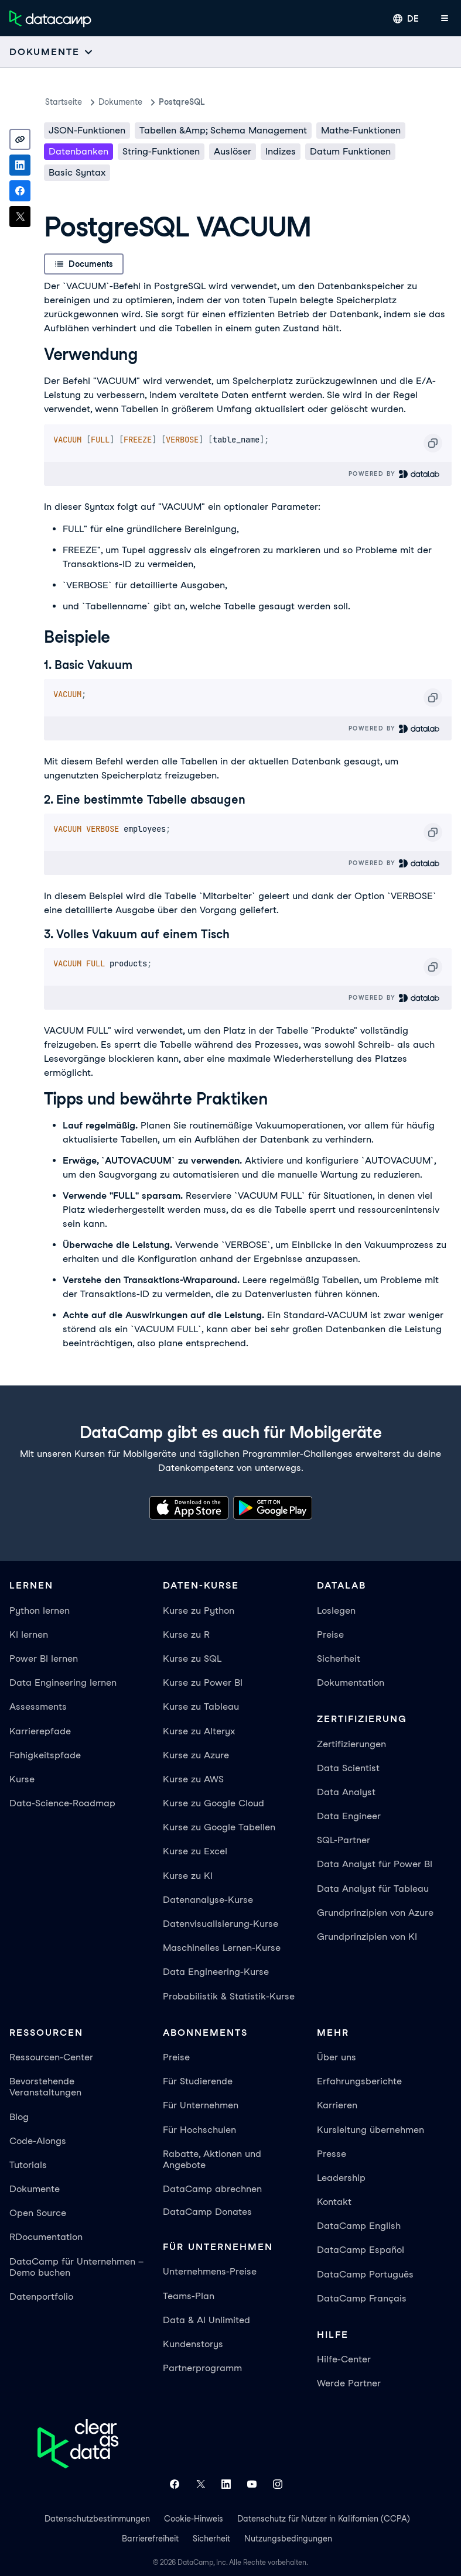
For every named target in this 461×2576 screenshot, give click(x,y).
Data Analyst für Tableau (373, 1888)
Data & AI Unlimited (206, 2319)
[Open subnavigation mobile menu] (51, 51)
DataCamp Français (362, 2298)
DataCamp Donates (207, 2211)
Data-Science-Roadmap (62, 1803)
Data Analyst (346, 1792)
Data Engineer (349, 1816)
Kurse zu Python (198, 1610)
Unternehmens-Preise (210, 2271)
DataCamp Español (360, 2249)
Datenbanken (78, 151)
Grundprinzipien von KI (367, 1936)
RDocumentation (46, 2236)
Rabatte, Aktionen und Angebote (212, 2159)
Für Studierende (198, 2081)
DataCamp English (359, 2225)
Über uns (336, 2057)
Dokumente (120, 102)
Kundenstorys (193, 2343)
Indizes (280, 151)
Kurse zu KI (188, 1875)
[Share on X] (19, 216)
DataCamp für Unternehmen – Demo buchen (76, 2267)
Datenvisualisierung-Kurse (220, 1923)
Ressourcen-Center (51, 2057)
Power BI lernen (43, 1658)
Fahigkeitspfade (45, 1755)
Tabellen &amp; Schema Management (223, 130)
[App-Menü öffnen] (445, 18)
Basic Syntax (77, 172)
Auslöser (232, 151)
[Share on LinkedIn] (19, 165)
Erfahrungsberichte (359, 2081)
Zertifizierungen (351, 1744)
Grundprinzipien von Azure (375, 1912)
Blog (19, 2116)
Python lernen (39, 1610)
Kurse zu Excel (195, 1851)
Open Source (37, 2212)
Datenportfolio (41, 2296)
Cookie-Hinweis (193, 2518)
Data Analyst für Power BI (374, 1864)
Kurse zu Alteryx (199, 1731)
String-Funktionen (161, 151)
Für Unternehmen (200, 2105)
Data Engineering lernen (63, 1682)
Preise (330, 1634)
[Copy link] (19, 139)
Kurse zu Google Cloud (213, 1803)
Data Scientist (348, 1768)
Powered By (394, 474)
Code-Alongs (37, 2140)
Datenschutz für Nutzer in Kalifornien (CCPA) (323, 2518)
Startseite (63, 102)
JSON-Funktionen (87, 130)
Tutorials (28, 2164)
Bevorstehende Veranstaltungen (45, 2087)
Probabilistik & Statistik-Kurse (229, 1996)
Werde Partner (349, 2383)
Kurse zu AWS (193, 1779)
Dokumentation (350, 1682)
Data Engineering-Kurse (216, 1971)
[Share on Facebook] (19, 190)
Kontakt (334, 2201)
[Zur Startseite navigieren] (50, 19)
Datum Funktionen (350, 151)
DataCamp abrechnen (212, 2188)
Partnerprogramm (202, 2367)
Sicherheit (338, 1658)
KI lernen (28, 1634)
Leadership (341, 2177)
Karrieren (337, 2105)
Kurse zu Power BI (203, 1682)
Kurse (22, 1779)
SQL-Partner (343, 1840)
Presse (331, 2153)
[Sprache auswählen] (406, 18)
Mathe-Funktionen (361, 130)
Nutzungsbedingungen (288, 2538)
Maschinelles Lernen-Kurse (222, 1947)
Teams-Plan (188, 2295)
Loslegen (336, 1610)
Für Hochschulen (199, 2129)
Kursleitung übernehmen (370, 2129)
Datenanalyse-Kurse (208, 1899)
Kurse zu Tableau (201, 1706)
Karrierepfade (40, 1731)
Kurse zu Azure (196, 1755)
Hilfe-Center (344, 2359)
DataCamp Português (365, 2274)
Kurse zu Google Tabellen (219, 1827)
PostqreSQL (181, 102)
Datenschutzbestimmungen (97, 2518)
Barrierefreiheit (150, 2538)
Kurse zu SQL (192, 1658)
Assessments (38, 1706)
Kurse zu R (186, 1634)
